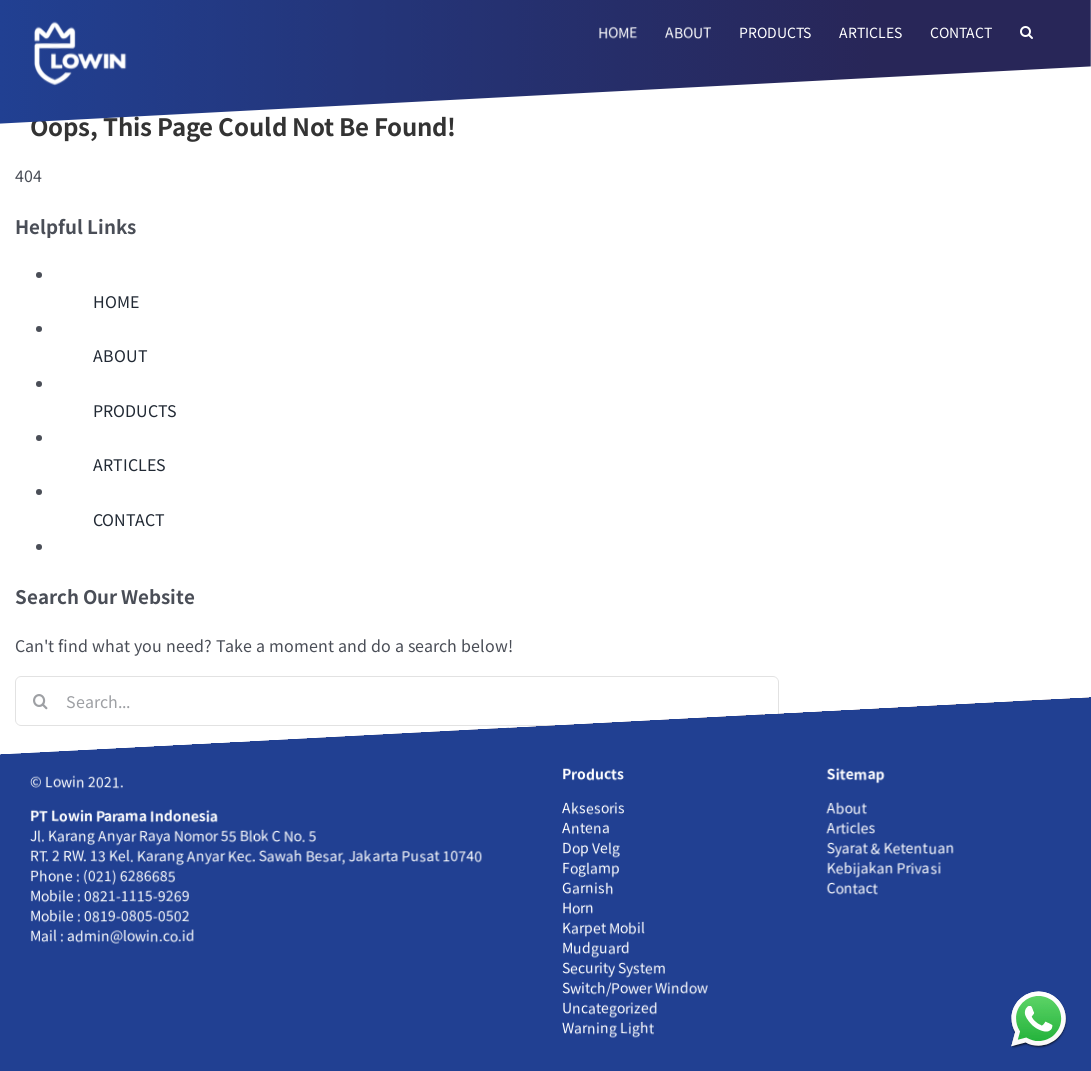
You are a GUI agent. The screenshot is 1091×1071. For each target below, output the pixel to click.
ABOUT (120, 355)
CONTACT (129, 519)
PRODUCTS (135, 410)
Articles (851, 827)
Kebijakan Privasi (884, 867)
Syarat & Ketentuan (890, 847)
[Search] (40, 701)
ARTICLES (129, 464)
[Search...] (397, 701)
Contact (852, 887)
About (847, 807)
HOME (116, 301)
